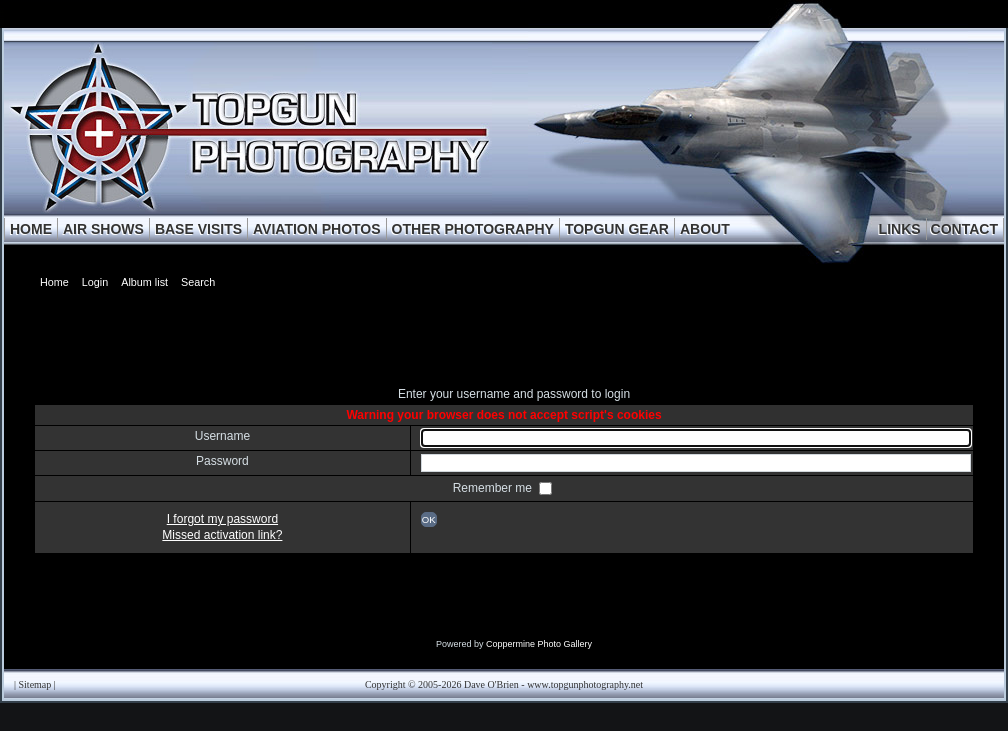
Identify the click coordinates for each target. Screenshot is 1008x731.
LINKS (900, 229)
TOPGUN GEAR (617, 229)
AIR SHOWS (103, 229)
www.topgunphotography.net (585, 684)
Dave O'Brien (491, 684)
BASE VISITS (198, 229)
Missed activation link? (222, 535)
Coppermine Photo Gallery (539, 644)
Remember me (494, 488)
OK (429, 519)
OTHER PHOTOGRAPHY (473, 229)
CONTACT (964, 229)
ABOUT (705, 229)
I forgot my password (222, 519)
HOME (31, 229)
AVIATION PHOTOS (317, 229)
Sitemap (35, 684)
